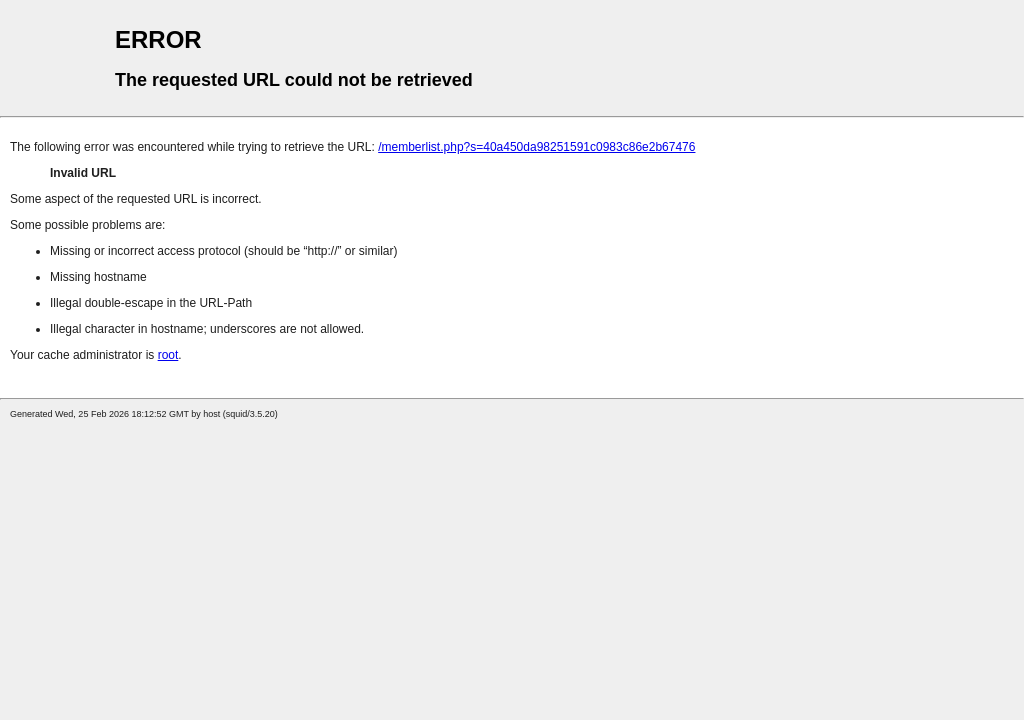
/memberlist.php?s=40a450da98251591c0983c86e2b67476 (536, 147)
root (168, 355)
